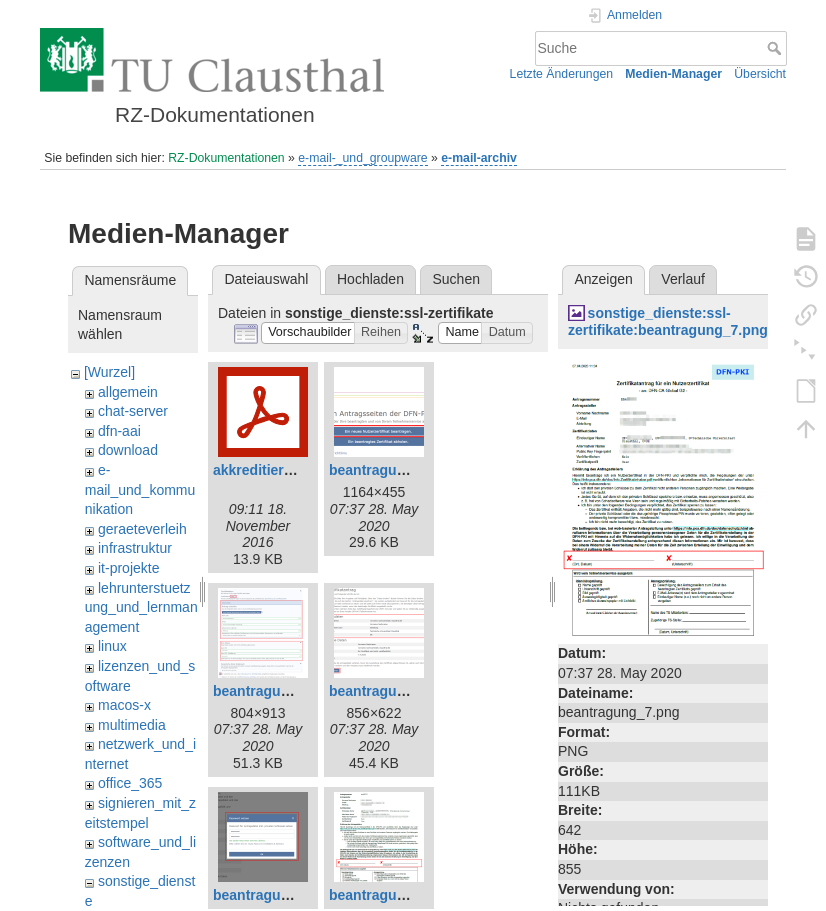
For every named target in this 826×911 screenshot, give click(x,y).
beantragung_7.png (394, 895)
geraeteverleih (142, 529)
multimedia (132, 725)
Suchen (456, 279)
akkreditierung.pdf (274, 470)
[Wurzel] (109, 372)
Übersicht (760, 74)
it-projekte (128, 568)
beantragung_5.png (278, 895)
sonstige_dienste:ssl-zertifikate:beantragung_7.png (668, 321)
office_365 (130, 783)
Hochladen (370, 279)
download (128, 450)
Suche (776, 48)
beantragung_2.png (278, 691)
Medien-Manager (673, 74)
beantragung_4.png (394, 691)
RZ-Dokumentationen (226, 158)
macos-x (124, 705)
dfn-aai (119, 431)
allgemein (128, 392)
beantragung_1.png (394, 470)
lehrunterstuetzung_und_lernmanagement (141, 607)
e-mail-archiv (479, 158)
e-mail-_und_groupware (362, 158)
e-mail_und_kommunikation (140, 489)
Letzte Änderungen (562, 74)
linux (112, 646)
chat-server (133, 411)
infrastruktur (135, 548)
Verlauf (683, 279)
